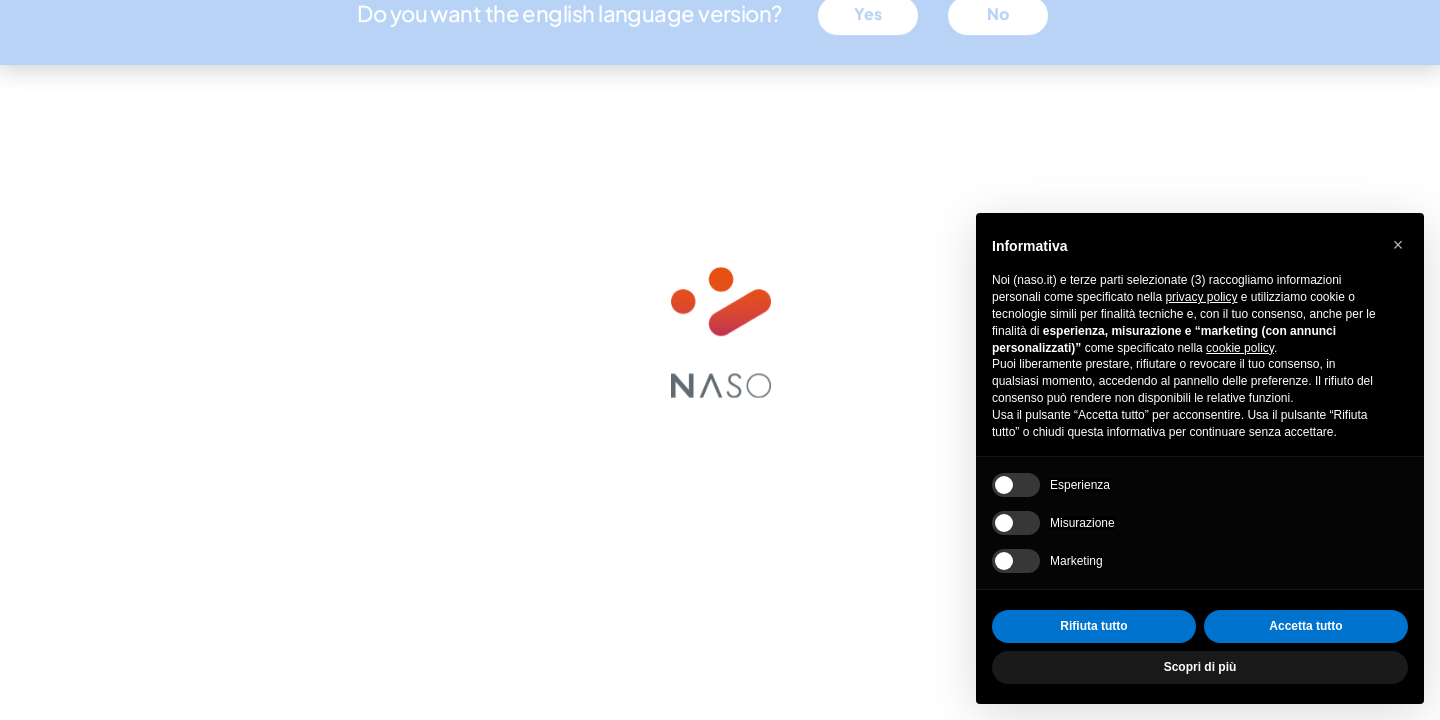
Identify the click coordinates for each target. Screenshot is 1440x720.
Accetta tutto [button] (1305, 626)
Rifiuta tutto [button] (1093, 626)
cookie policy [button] (1240, 348)
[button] (1398, 245)
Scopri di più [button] (1200, 667)
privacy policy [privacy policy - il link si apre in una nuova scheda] (1201, 297)
